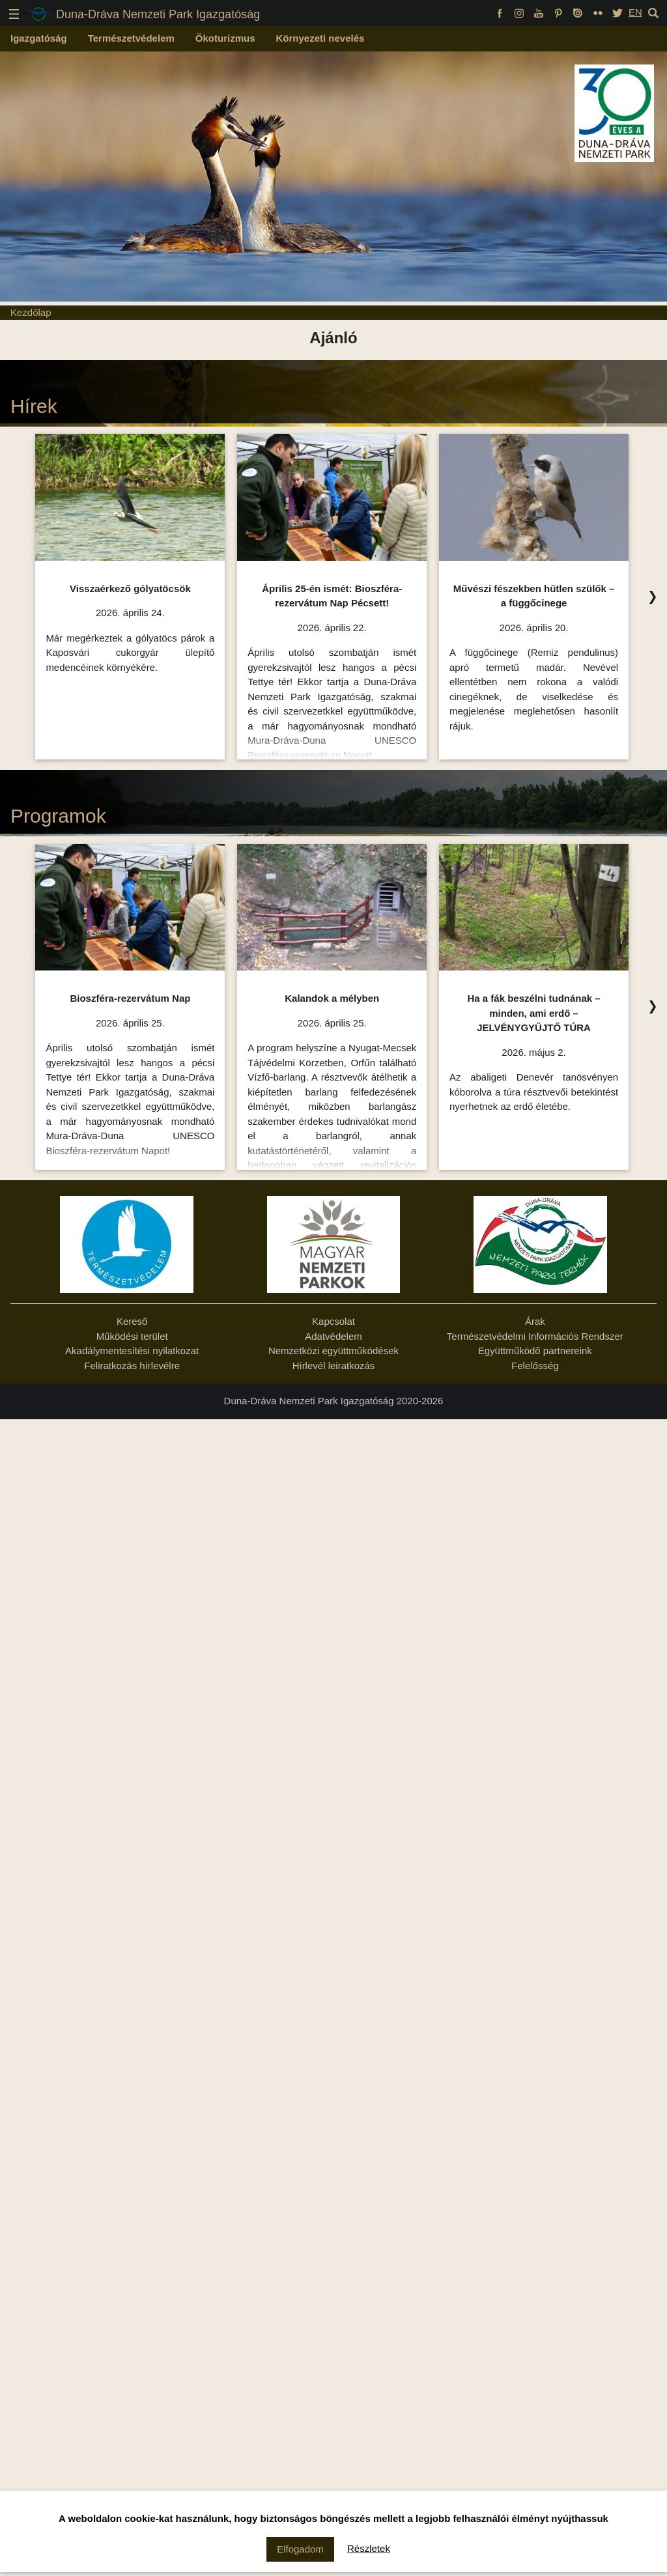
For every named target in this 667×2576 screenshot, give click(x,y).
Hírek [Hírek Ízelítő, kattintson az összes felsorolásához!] (33, 406)
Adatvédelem (333, 1336)
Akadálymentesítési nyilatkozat (132, 1350)
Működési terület (132, 1336)
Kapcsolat (333, 1321)
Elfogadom (300, 2549)
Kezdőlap (30, 312)
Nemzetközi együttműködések (333, 1350)
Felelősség (535, 1365)
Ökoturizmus (225, 38)
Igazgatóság (38, 38)
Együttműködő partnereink (535, 1350)
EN (635, 12)
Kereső (132, 1321)
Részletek (368, 2548)
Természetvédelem (131, 38)
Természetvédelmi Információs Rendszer (535, 1336)
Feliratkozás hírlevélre (132, 1365)
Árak (535, 1321)
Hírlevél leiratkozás (333, 1365)
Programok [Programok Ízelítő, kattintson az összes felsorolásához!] (58, 816)
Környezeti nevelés (320, 38)
